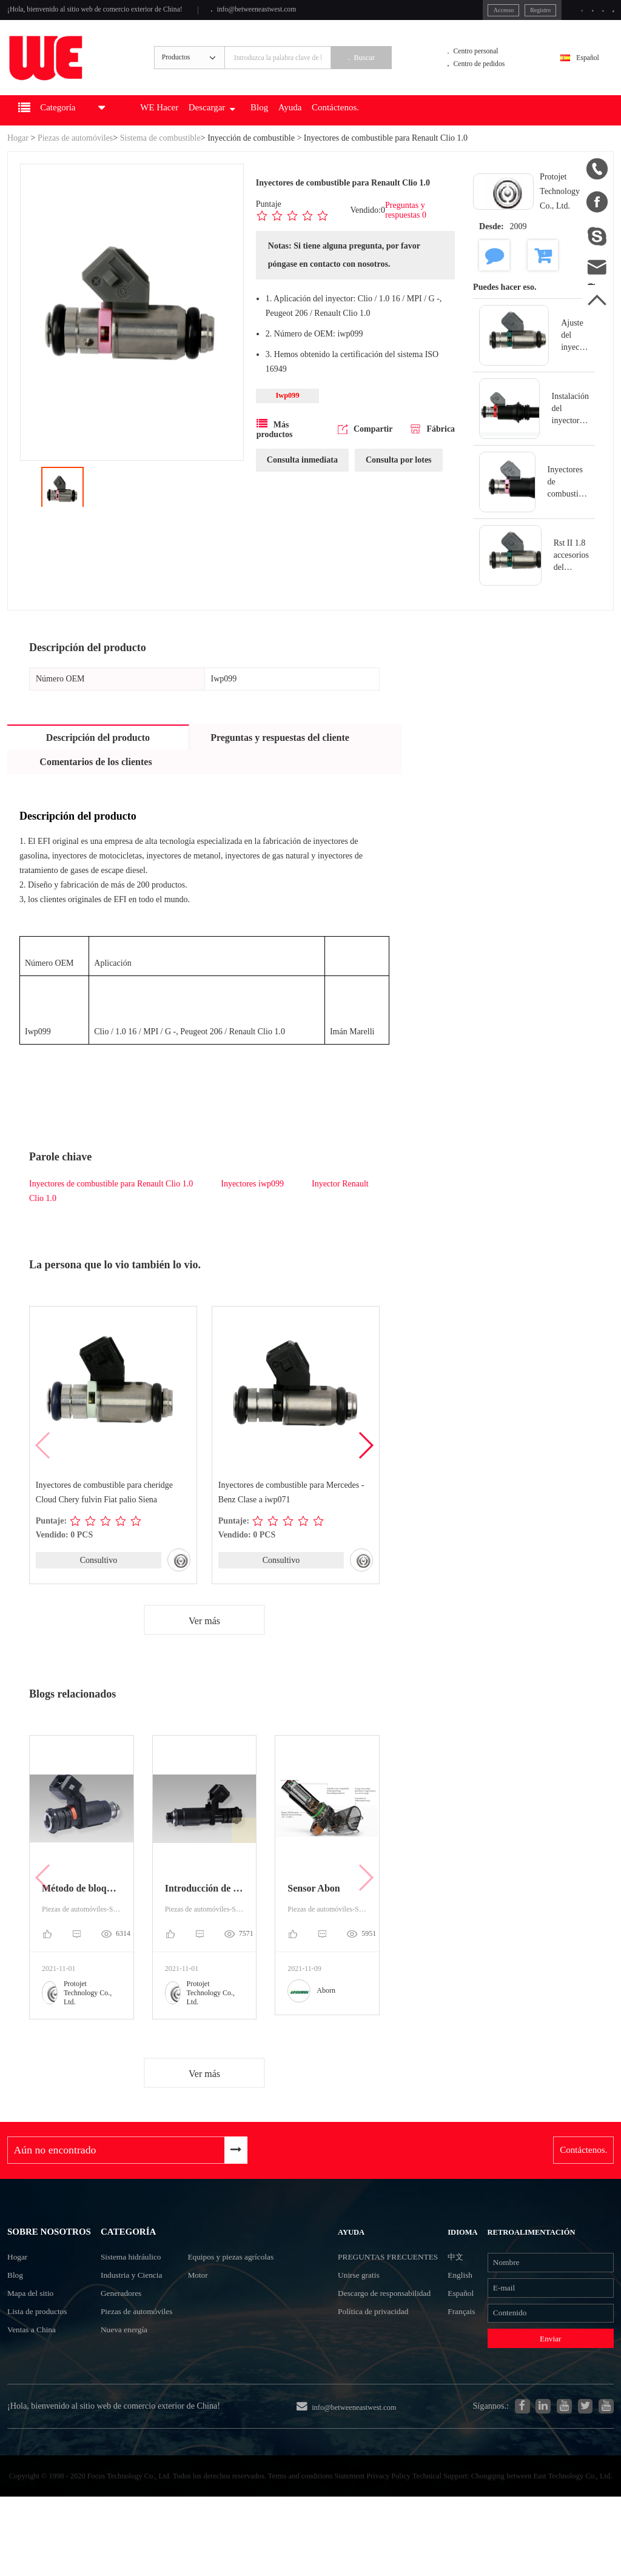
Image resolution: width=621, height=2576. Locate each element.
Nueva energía (124, 2374)
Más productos (275, 451)
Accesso (450, 11)
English (459, 2308)
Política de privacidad (379, 2395)
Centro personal (486, 62)
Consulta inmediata (302, 482)
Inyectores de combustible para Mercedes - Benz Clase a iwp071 (291, 1513)
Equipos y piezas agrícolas (252, 2287)
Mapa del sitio (35, 2346)
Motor (213, 2309)
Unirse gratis (362, 2330)
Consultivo (98, 1580)
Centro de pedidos (490, 78)
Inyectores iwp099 (252, 1204)
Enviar (547, 2383)
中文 (453, 2286)
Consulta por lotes (399, 482)
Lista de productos (43, 2368)
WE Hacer (189, 131)
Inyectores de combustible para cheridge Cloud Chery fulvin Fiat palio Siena (104, 1513)
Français (460, 2352)
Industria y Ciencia (133, 2309)
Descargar (252, 131)
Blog (309, 131)
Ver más (204, 1642)
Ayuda (346, 131)
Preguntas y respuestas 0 (405, 231)
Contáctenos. (400, 131)
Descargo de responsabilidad (367, 2363)
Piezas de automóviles (75, 158)
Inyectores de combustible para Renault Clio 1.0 (111, 1204)
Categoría (129, 2256)
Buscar (391, 71)
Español (580, 70)
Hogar (18, 158)
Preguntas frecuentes (367, 2297)
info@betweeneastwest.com (306, 13)
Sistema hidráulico (132, 2287)
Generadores (120, 2331)
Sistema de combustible (160, 158)
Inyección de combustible (251, 158)
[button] (365, 1466)
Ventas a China (36, 2390)
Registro (494, 11)
